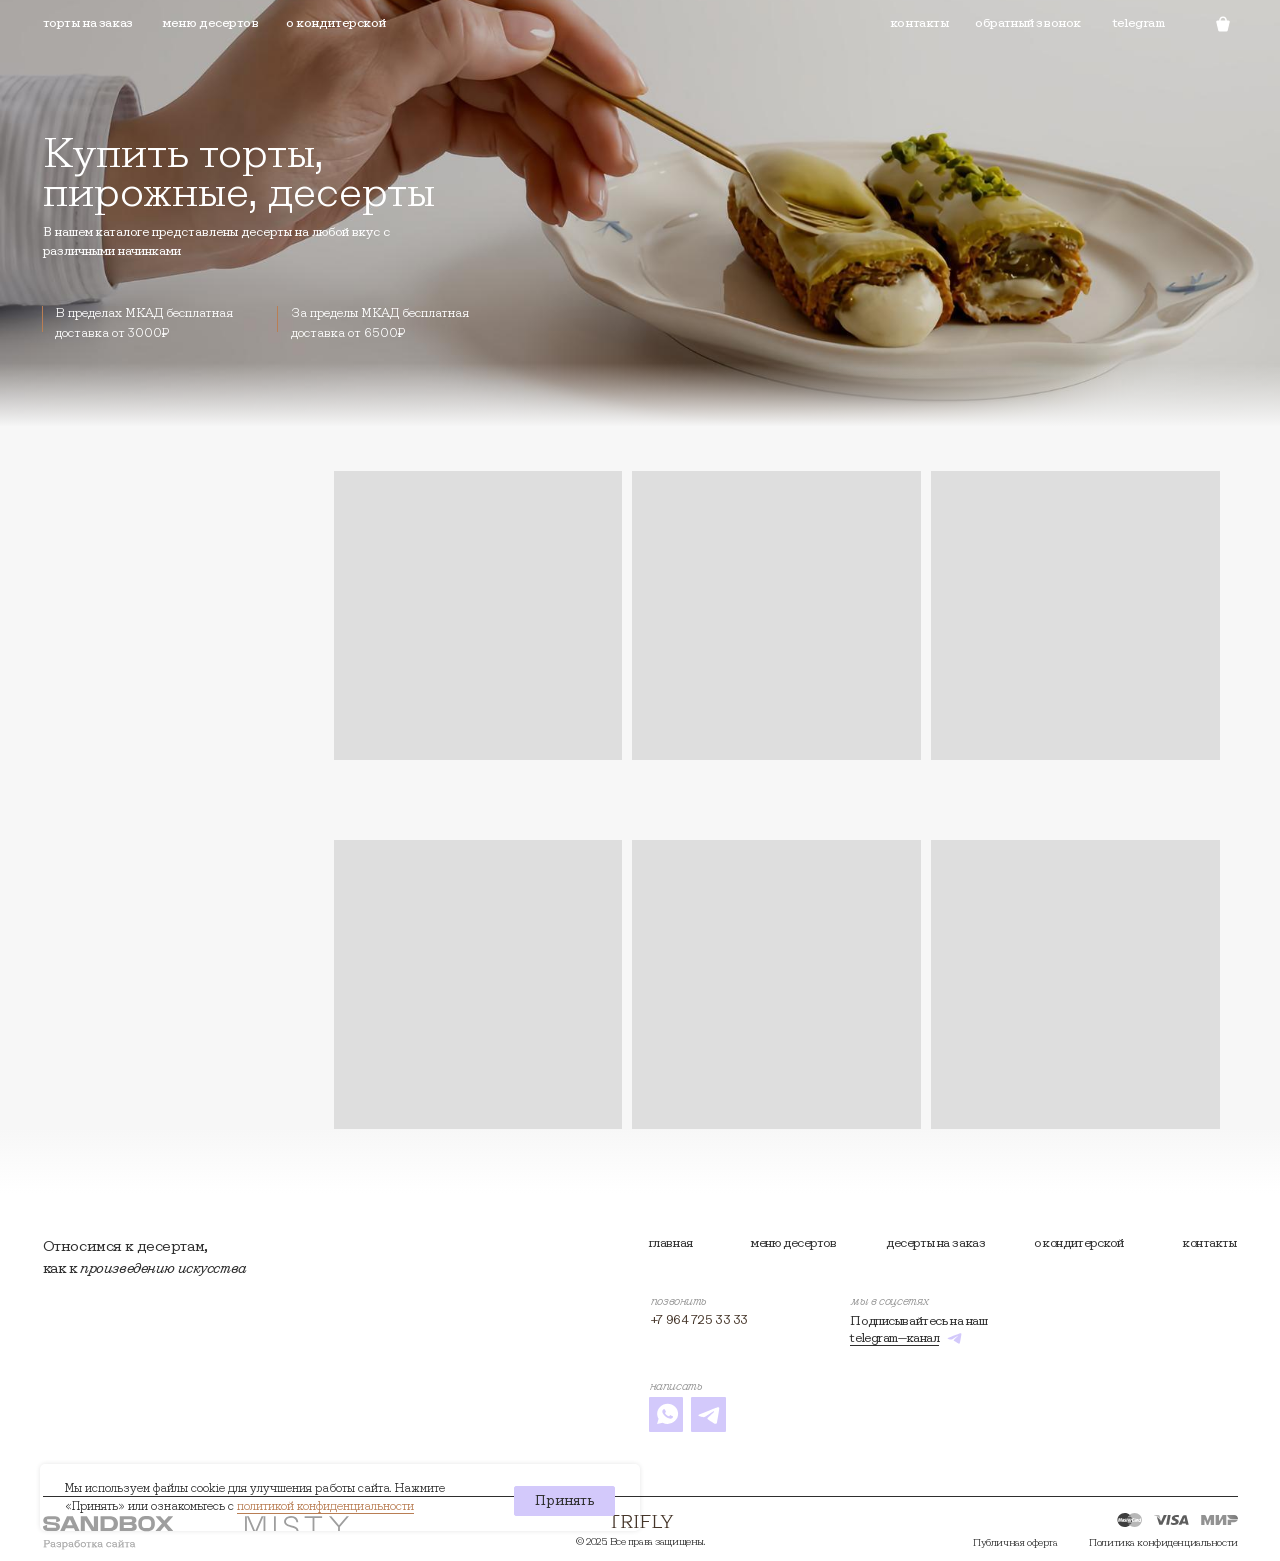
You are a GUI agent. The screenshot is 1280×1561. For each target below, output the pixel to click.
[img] (641, 1521)
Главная (671, 1242)
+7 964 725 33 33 (699, 1319)
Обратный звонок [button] (1028, 22)
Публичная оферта (1015, 1542)
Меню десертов (210, 22)
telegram (1138, 22)
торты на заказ (88, 22)
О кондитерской (336, 22)
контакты (1210, 1242)
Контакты (919, 22)
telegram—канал (894, 1337)
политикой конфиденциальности (325, 1505)
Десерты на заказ (935, 1242)
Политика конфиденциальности (1163, 1542)
